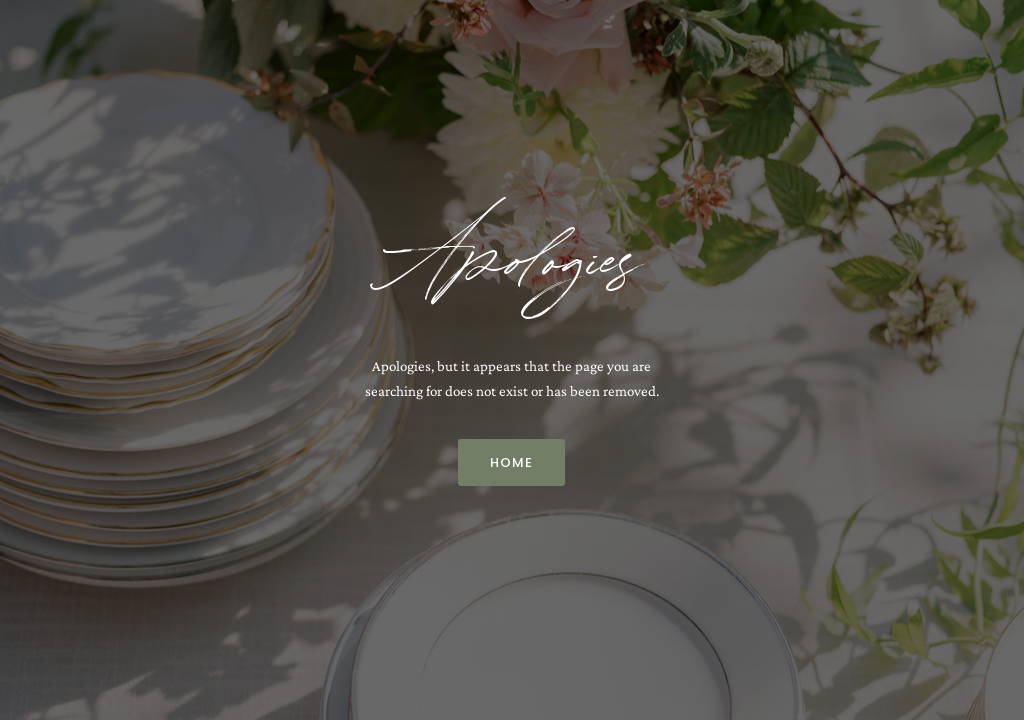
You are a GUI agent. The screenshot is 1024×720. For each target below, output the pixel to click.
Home (511, 462)
